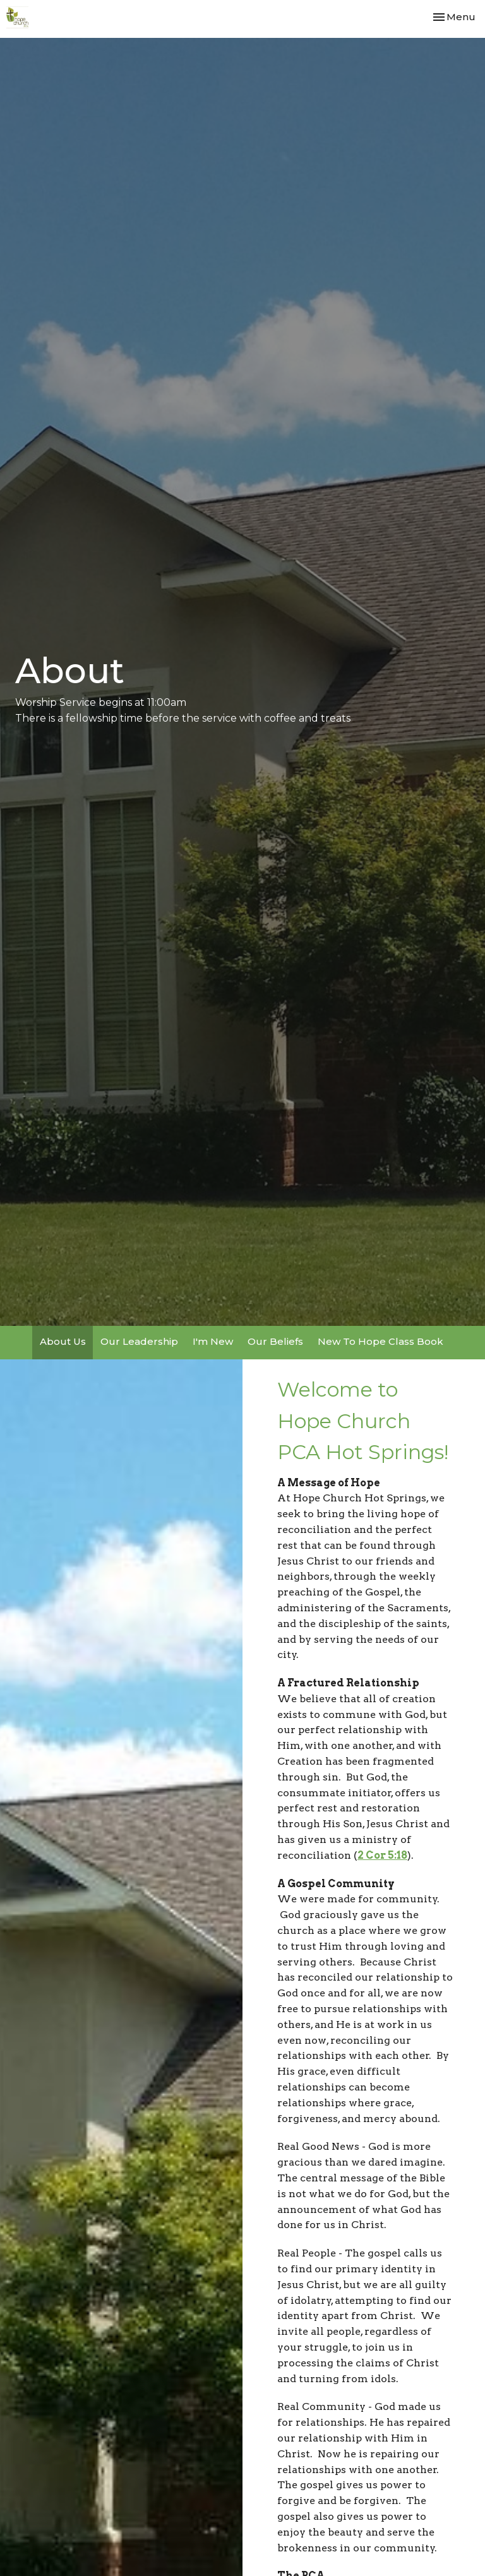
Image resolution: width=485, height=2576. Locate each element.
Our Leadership (139, 1341)
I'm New (213, 1341)
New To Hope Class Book (380, 1341)
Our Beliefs (275, 1341)
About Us (63, 1341)
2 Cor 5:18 (382, 1855)
